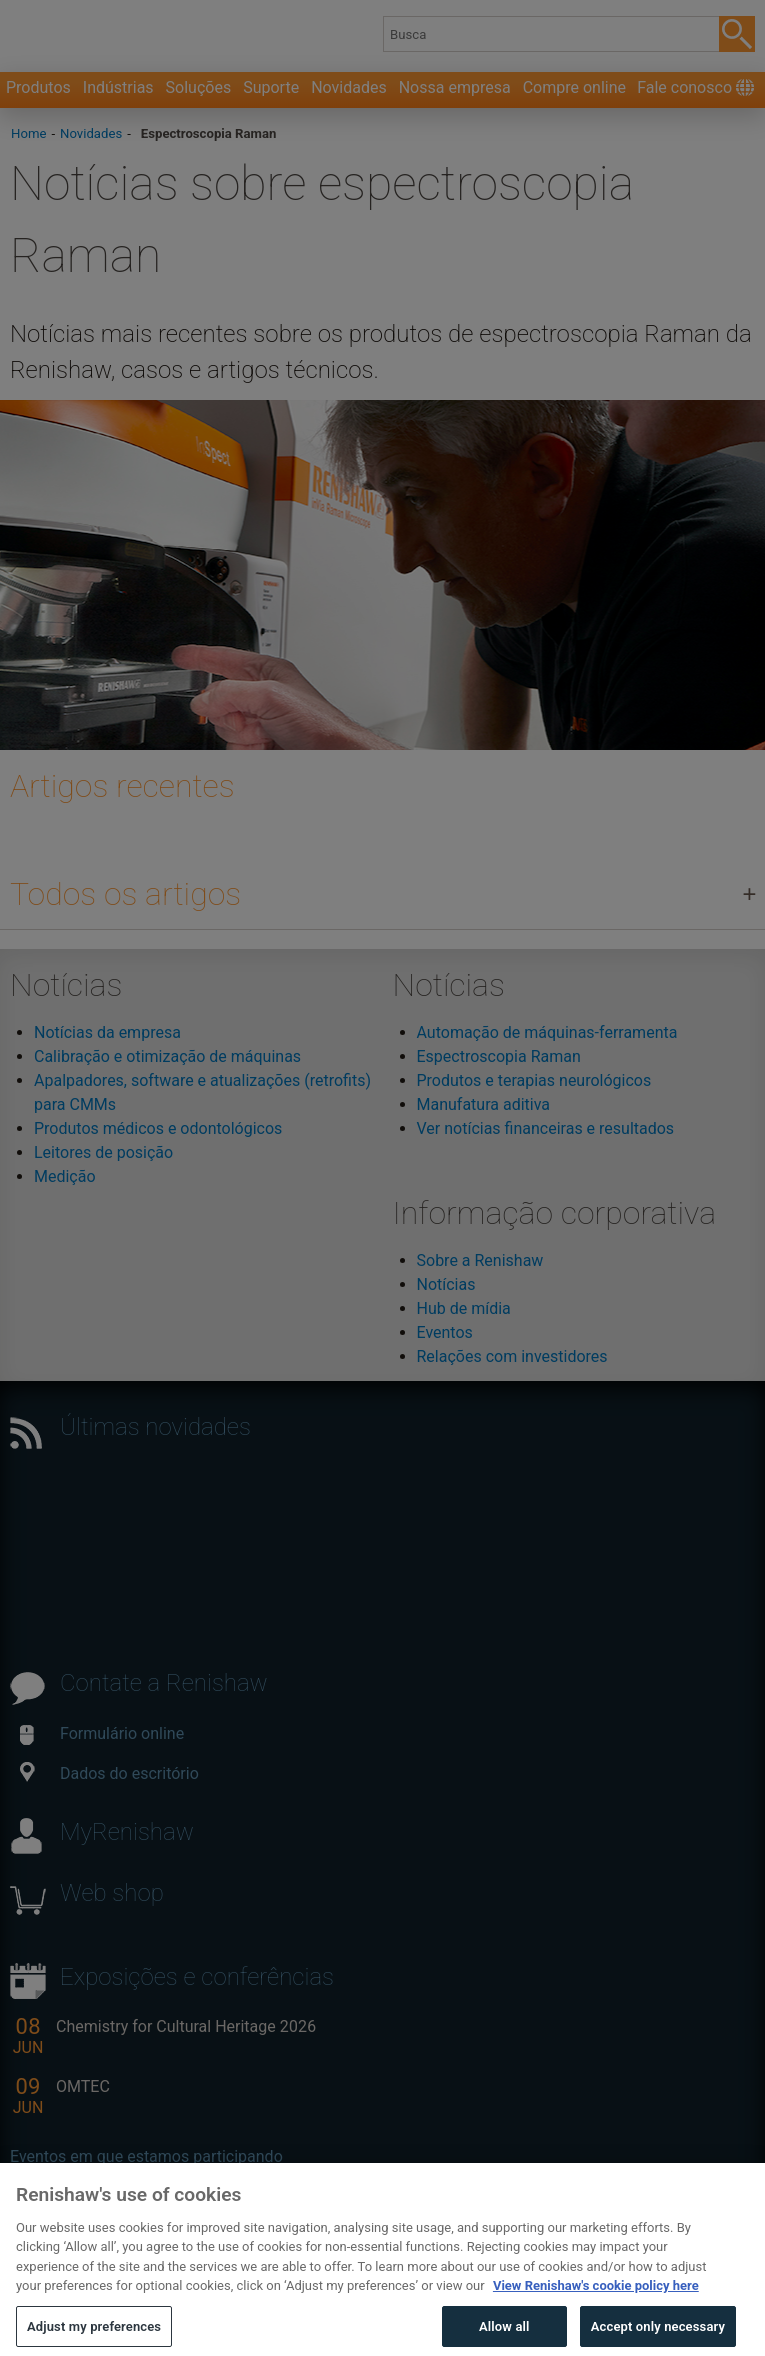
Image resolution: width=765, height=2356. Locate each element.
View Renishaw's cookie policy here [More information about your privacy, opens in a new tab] (596, 2298)
